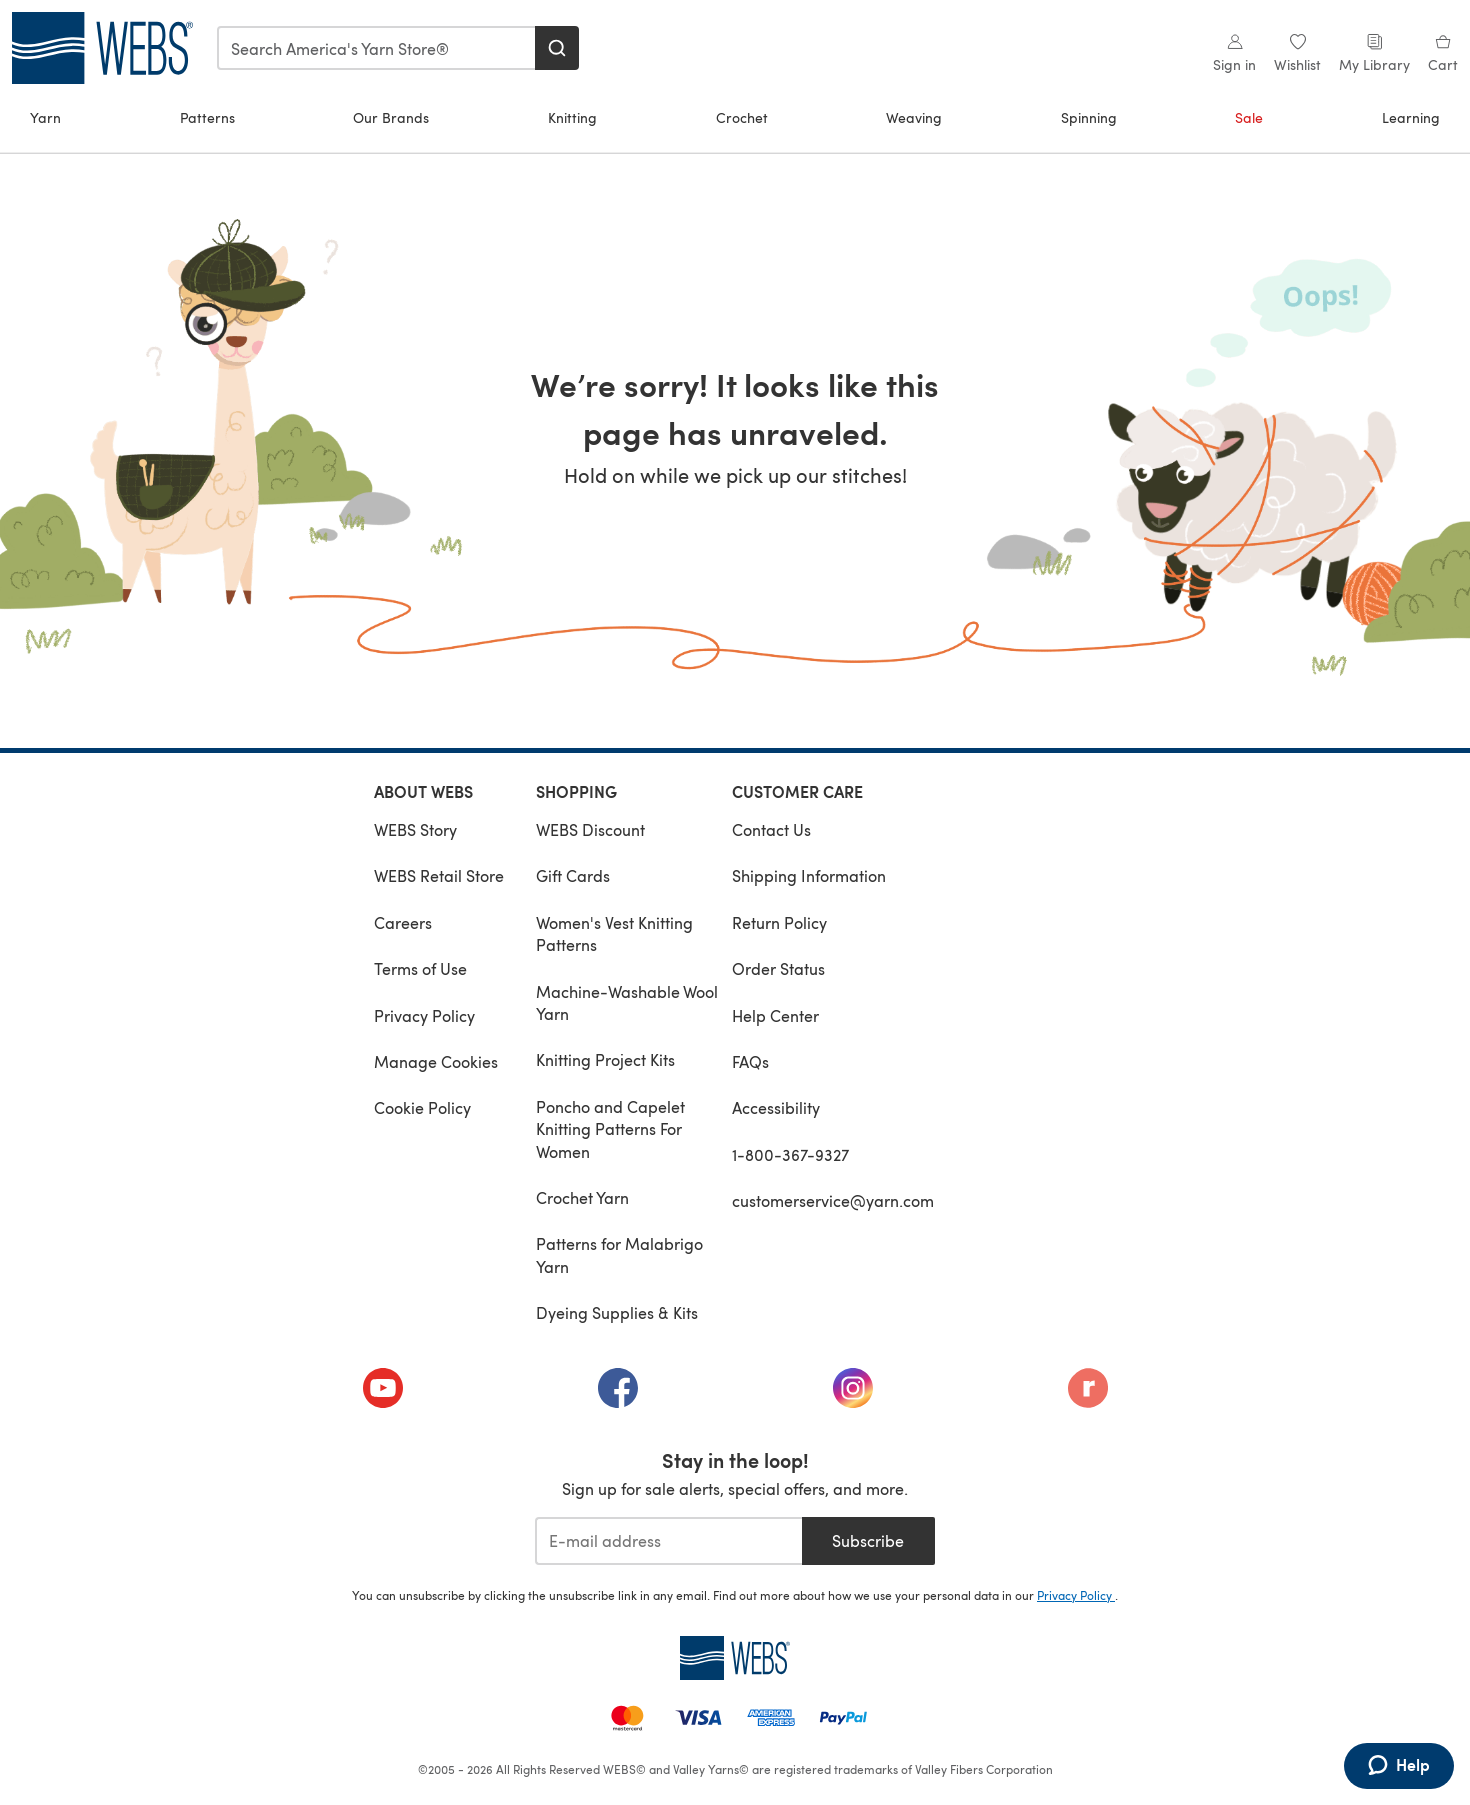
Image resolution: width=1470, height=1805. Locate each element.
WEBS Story (415, 829)
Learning (1411, 117)
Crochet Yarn (582, 1197)
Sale (1249, 117)
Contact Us (771, 829)
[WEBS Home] (735, 1658)
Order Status (778, 968)
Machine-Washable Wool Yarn (627, 1002)
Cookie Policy (422, 1107)
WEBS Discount (590, 829)
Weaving (914, 117)
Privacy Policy (424, 1015)
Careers (403, 922)
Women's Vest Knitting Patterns (614, 933)
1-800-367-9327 (790, 1154)
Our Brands (391, 117)
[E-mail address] (668, 1541)
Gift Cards (573, 875)
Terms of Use (420, 968)
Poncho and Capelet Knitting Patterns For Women (610, 1129)
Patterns (207, 117)
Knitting (572, 117)
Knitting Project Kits (605, 1059)
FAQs (750, 1061)
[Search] (557, 48)
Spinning (1089, 117)
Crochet (742, 117)
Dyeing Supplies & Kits (617, 1312)
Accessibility (776, 1107)
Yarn (45, 117)
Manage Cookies (436, 1061)
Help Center (775, 1015)
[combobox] (377, 48)
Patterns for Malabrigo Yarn (619, 1254)
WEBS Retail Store (439, 875)
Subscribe (868, 1540)
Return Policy (779, 922)
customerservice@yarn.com (833, 1200)
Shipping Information (809, 875)
